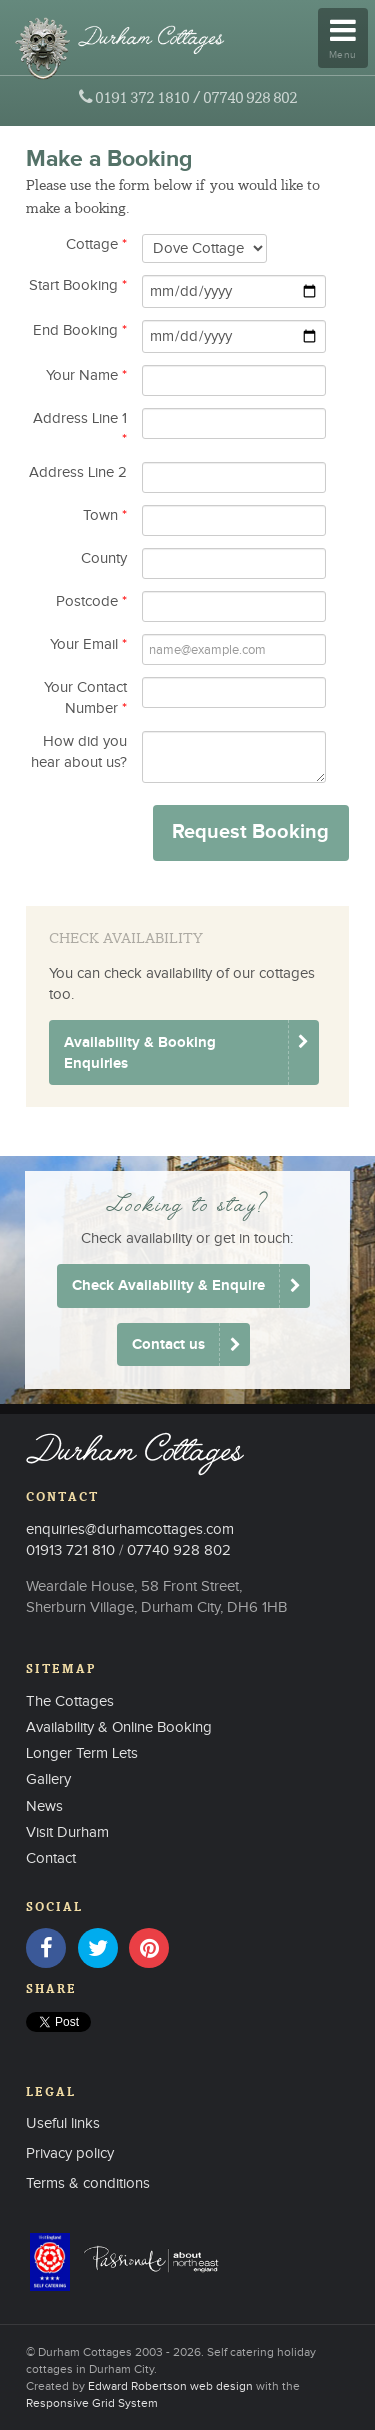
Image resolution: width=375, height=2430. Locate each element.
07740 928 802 (250, 97)
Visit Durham (67, 1832)
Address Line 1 (80, 429)
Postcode (91, 601)
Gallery (48, 1779)
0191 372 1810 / (147, 97)
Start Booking (78, 285)
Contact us (168, 1344)
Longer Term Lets (82, 1753)
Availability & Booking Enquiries (140, 1053)
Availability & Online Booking (119, 1727)
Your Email (88, 644)
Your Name (86, 375)
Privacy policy (70, 2153)
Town (105, 515)
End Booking (80, 330)
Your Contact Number (85, 698)
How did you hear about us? (79, 752)
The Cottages (70, 1701)
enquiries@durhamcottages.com (130, 1529)
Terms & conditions (88, 2183)
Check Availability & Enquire (168, 1285)
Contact (51, 1858)
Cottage (96, 244)
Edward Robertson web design (170, 2386)
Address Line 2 (78, 472)
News (44, 1806)
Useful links (63, 2123)
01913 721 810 (70, 1550)
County (104, 558)
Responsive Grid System (92, 2403)
